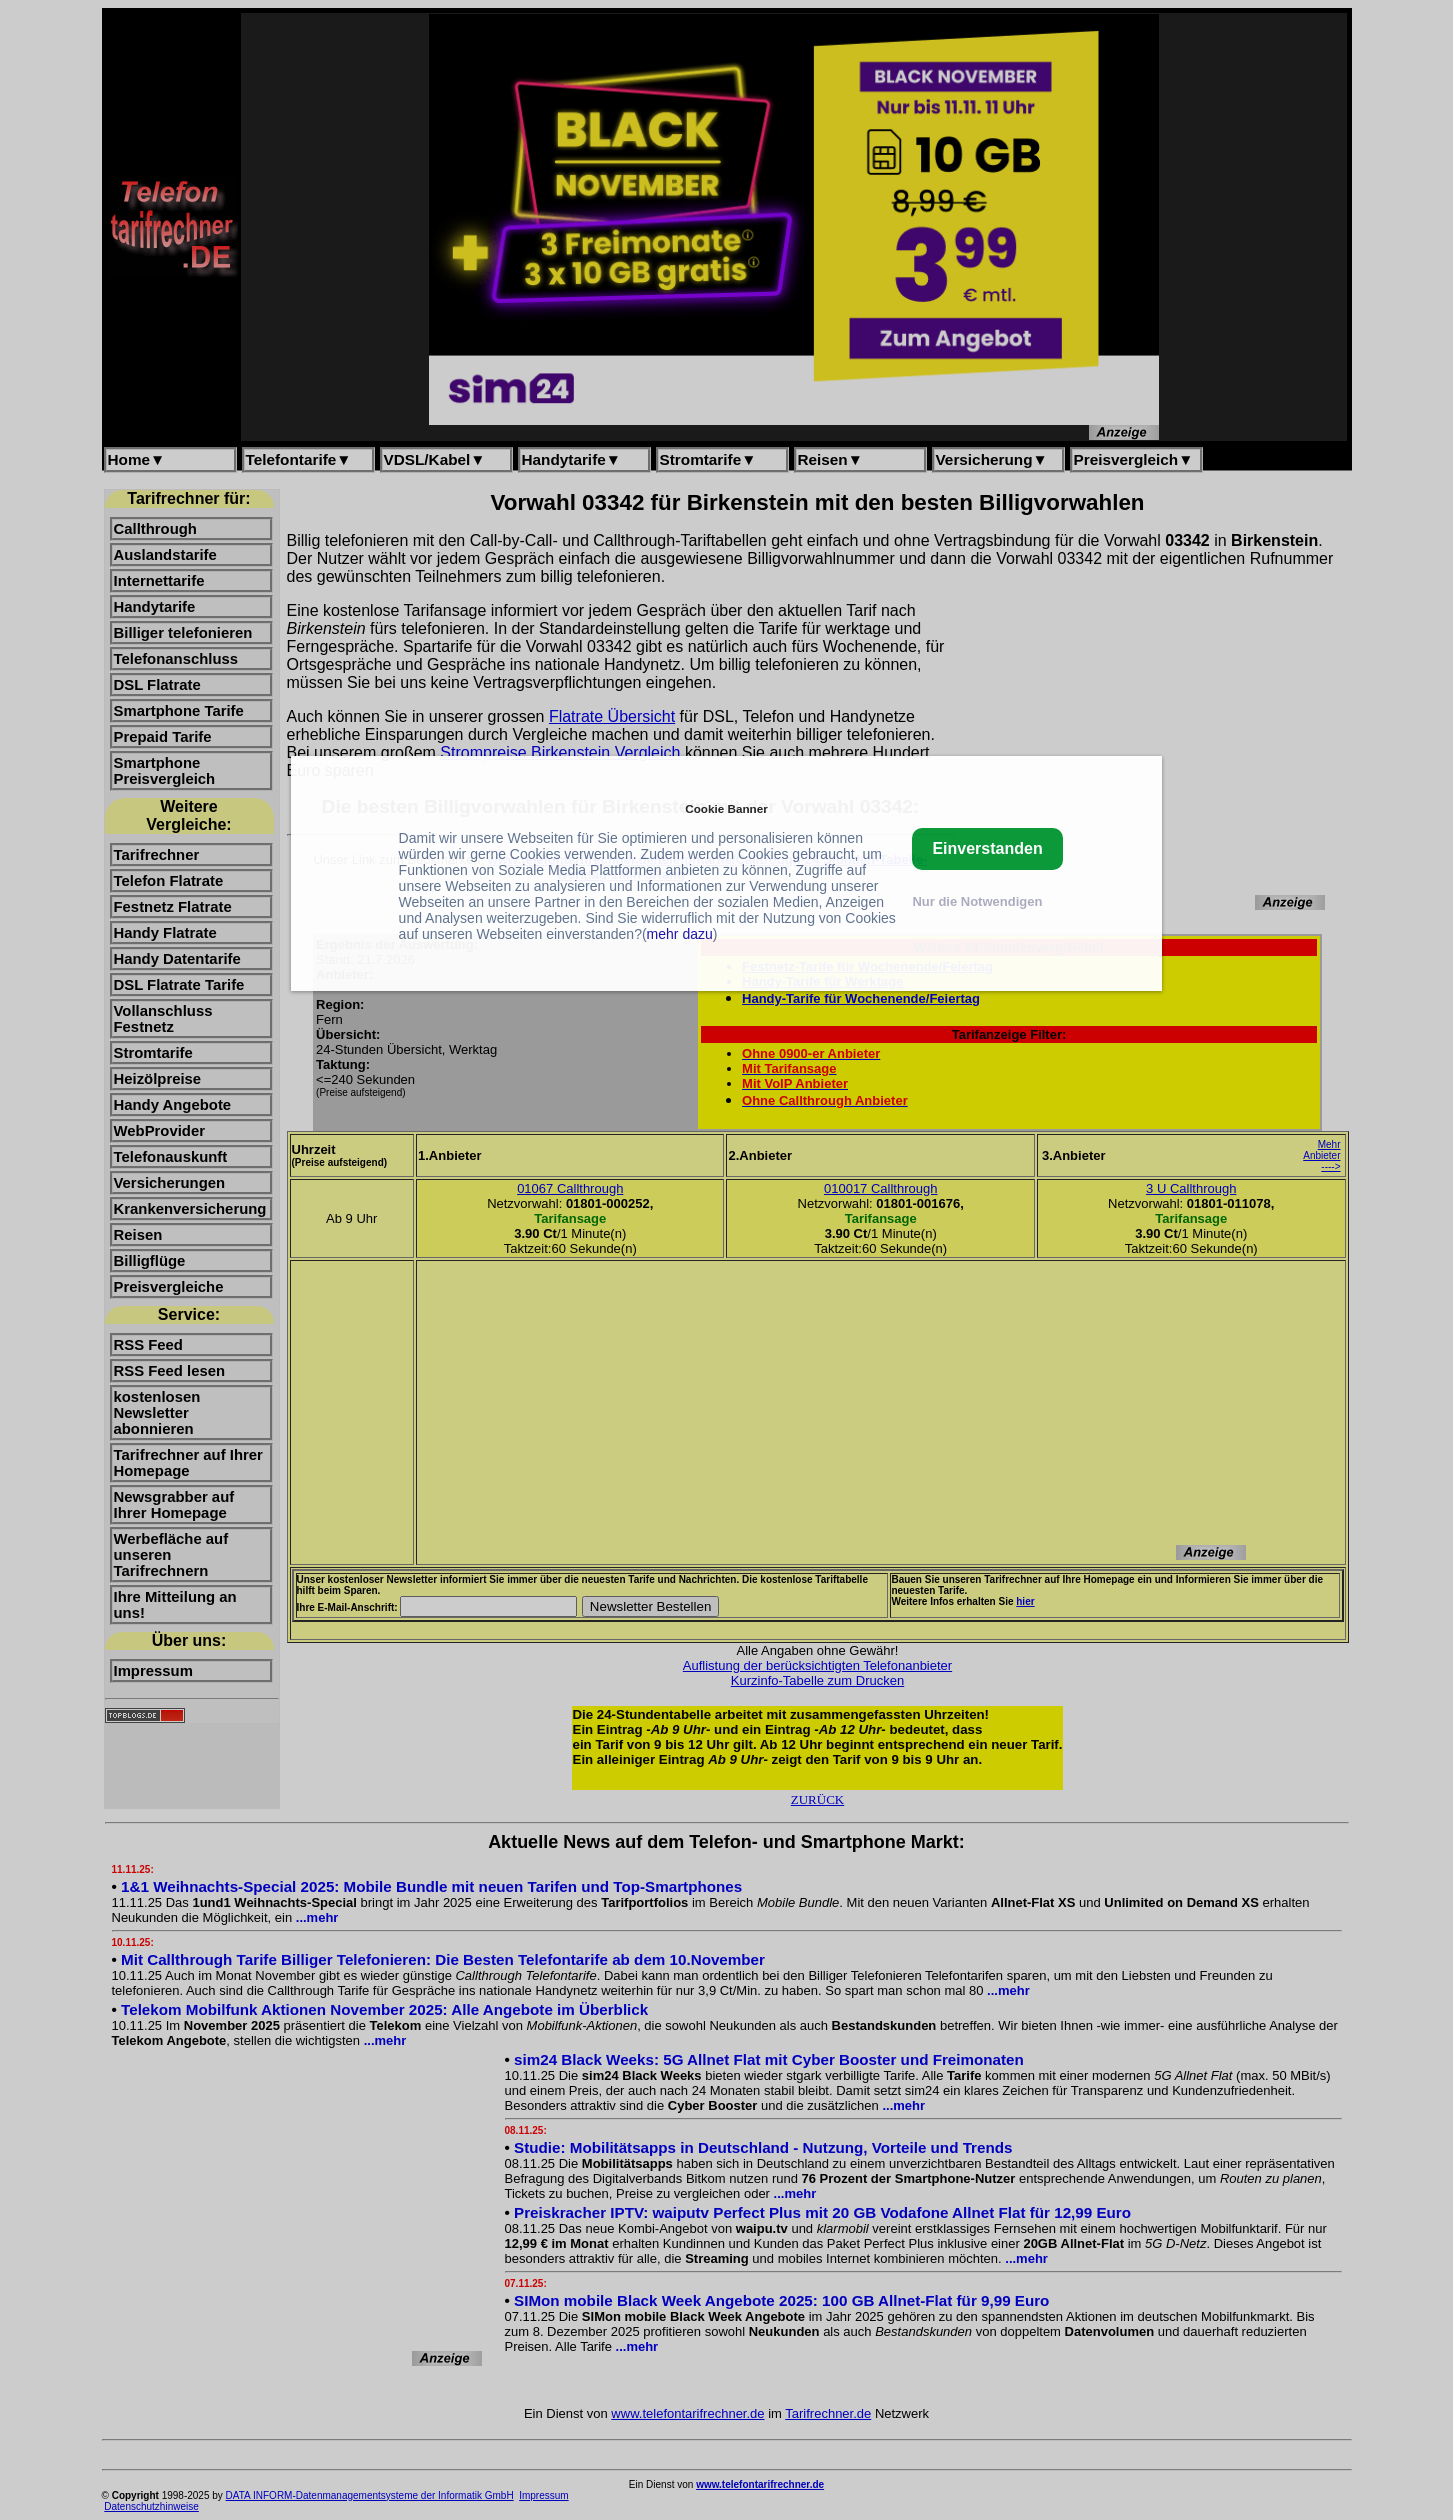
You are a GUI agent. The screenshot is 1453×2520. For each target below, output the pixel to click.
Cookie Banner (726, 808)
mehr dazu (680, 934)
